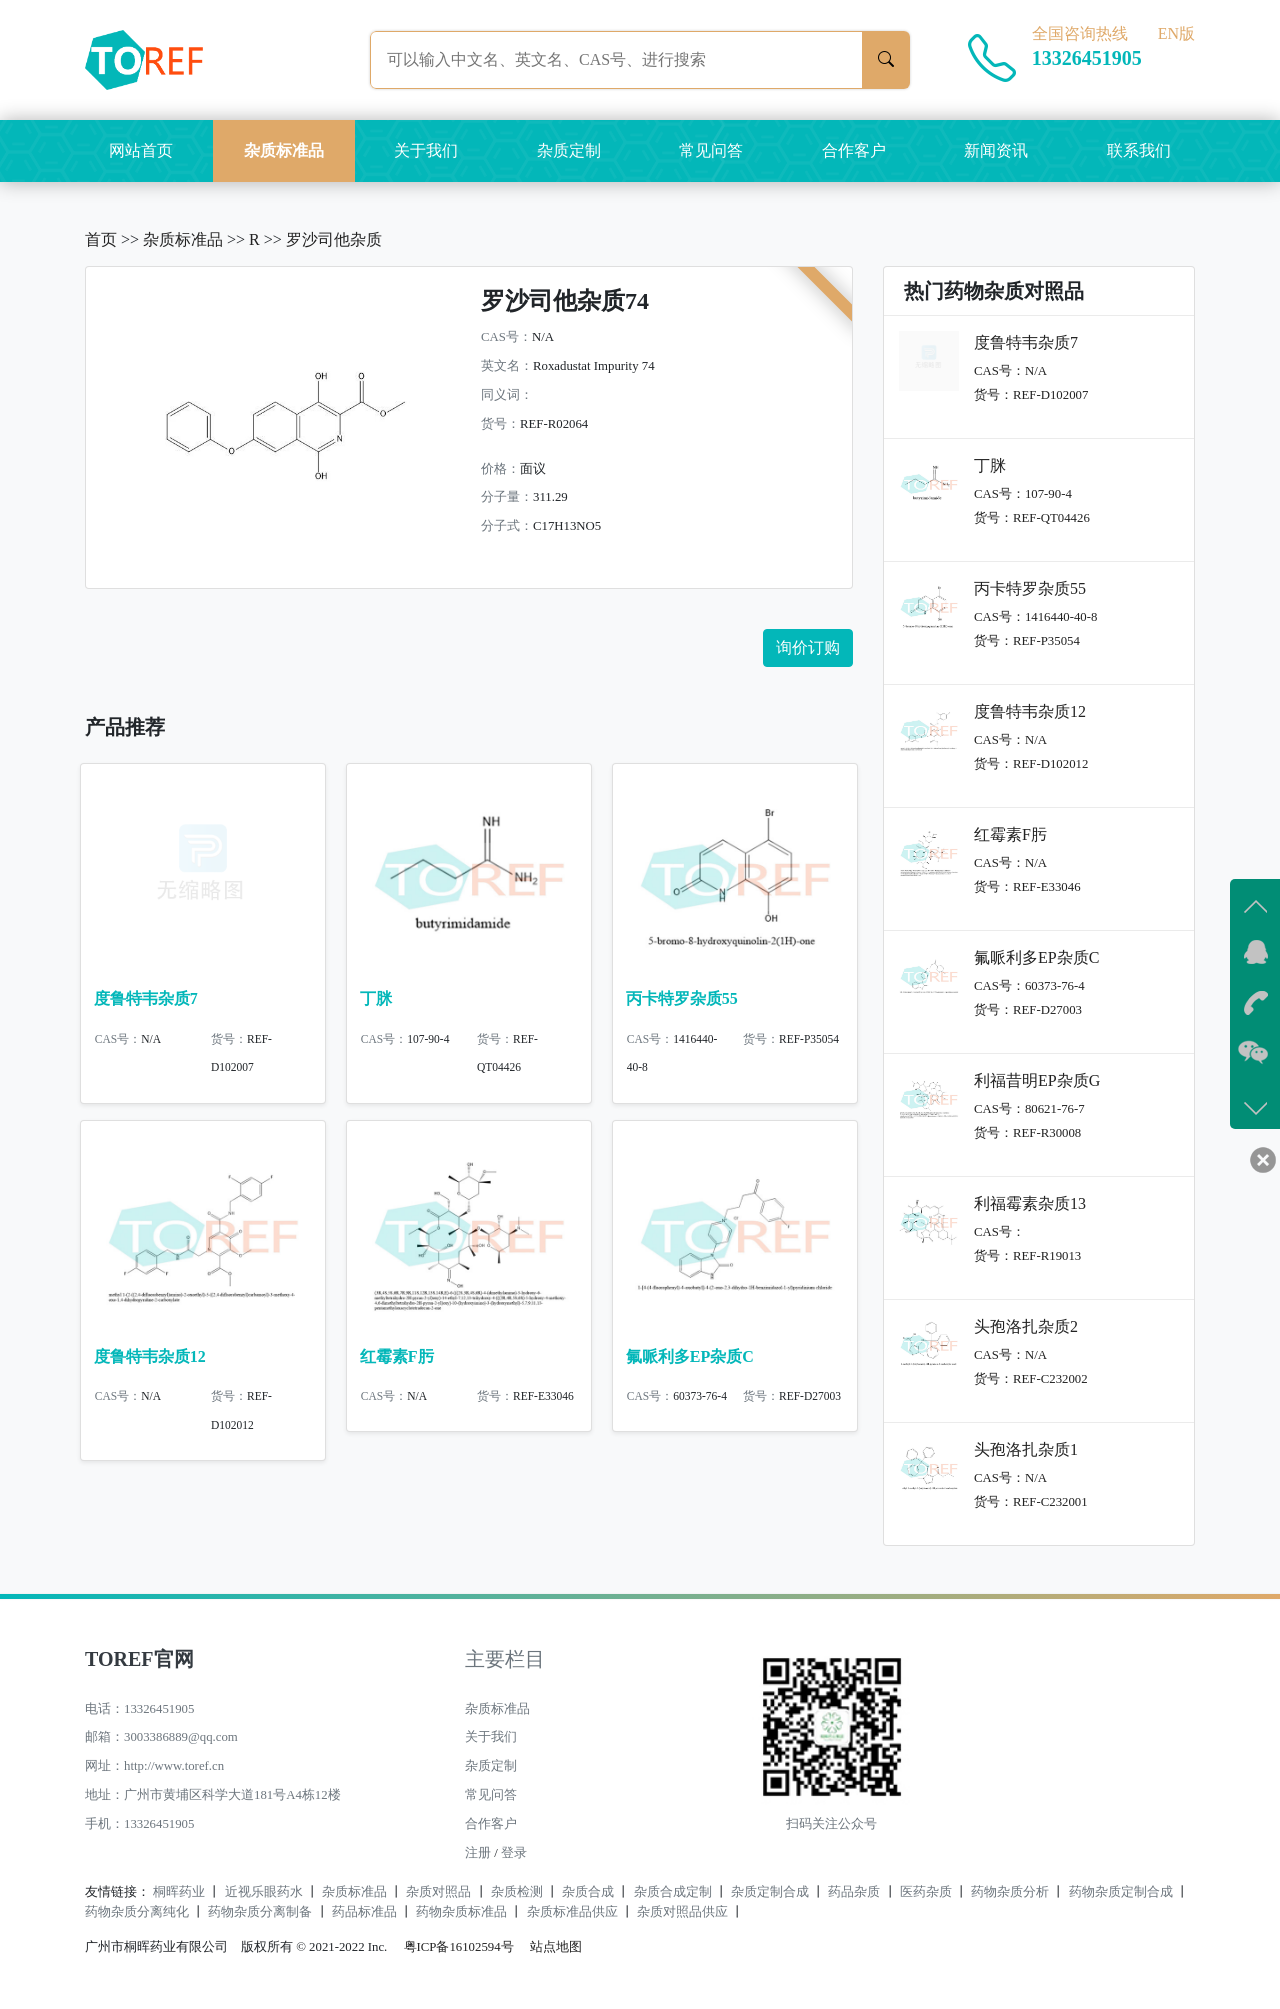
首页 (101, 239)
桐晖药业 (179, 1892)
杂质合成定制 (673, 1892)
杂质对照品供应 (682, 1912)
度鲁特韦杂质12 (150, 1364)
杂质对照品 (438, 1892)
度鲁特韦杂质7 (146, 998)
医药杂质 (926, 1892)
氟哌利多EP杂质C (690, 1364)
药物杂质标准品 (461, 1912)
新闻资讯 (996, 150)
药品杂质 (854, 1892)
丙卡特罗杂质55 (682, 998)
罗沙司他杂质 (334, 239)
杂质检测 (517, 1892)
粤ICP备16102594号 (454, 1947)
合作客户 (854, 150)
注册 (478, 1853)
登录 (514, 1853)
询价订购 (808, 647)
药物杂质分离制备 (260, 1912)
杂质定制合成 (770, 1892)
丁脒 (376, 998)
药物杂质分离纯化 (137, 1912)
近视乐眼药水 (264, 1892)
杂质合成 (588, 1892)
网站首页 (141, 150)
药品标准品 (364, 1912)
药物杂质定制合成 (1121, 1892)
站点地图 (556, 1947)
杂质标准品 (284, 150)
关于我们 (426, 150)
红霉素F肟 (397, 1364)
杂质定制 (569, 150)
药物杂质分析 (1010, 1892)
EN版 (1176, 33)
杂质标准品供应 (572, 1912)
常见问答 (711, 150)
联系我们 (1139, 150)
